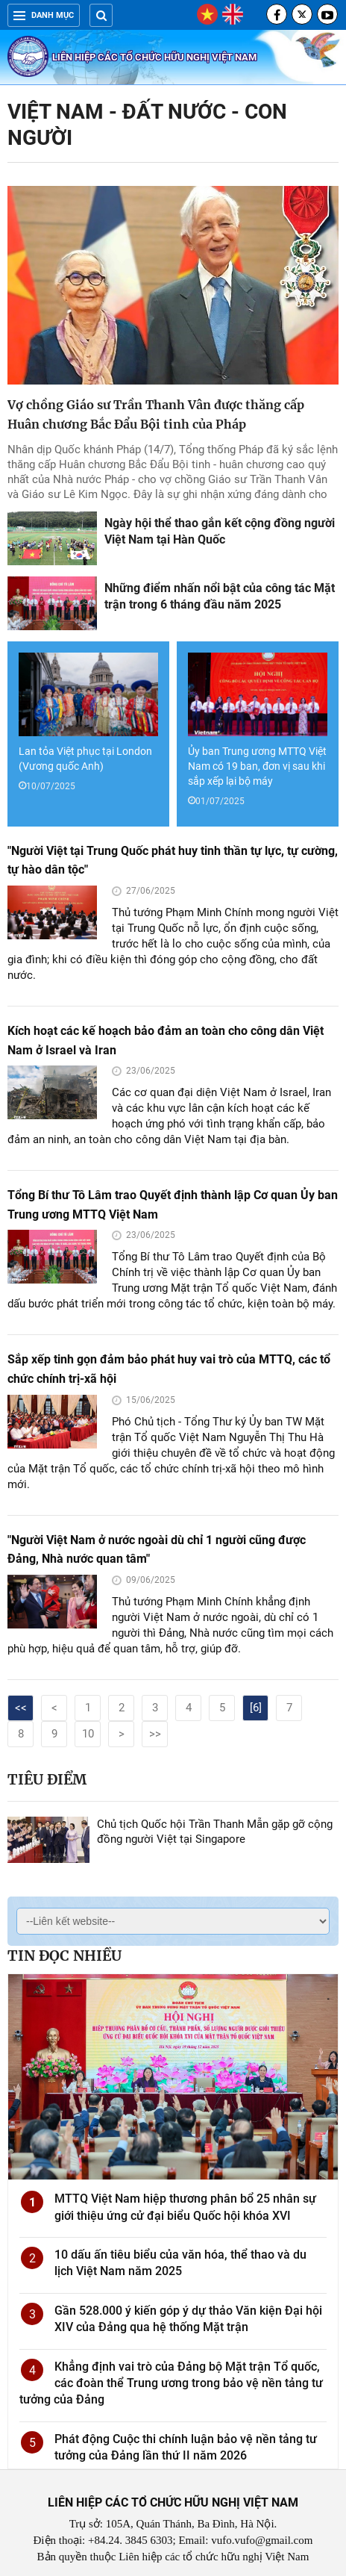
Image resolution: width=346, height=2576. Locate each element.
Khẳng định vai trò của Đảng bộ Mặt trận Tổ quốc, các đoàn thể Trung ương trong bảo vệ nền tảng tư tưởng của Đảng (171, 2383)
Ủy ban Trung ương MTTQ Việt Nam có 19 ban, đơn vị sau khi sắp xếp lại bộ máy (257, 766)
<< (21, 1707)
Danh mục (43, 15)
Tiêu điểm (46, 1779)
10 (88, 1733)
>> (155, 1733)
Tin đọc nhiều (64, 1955)
